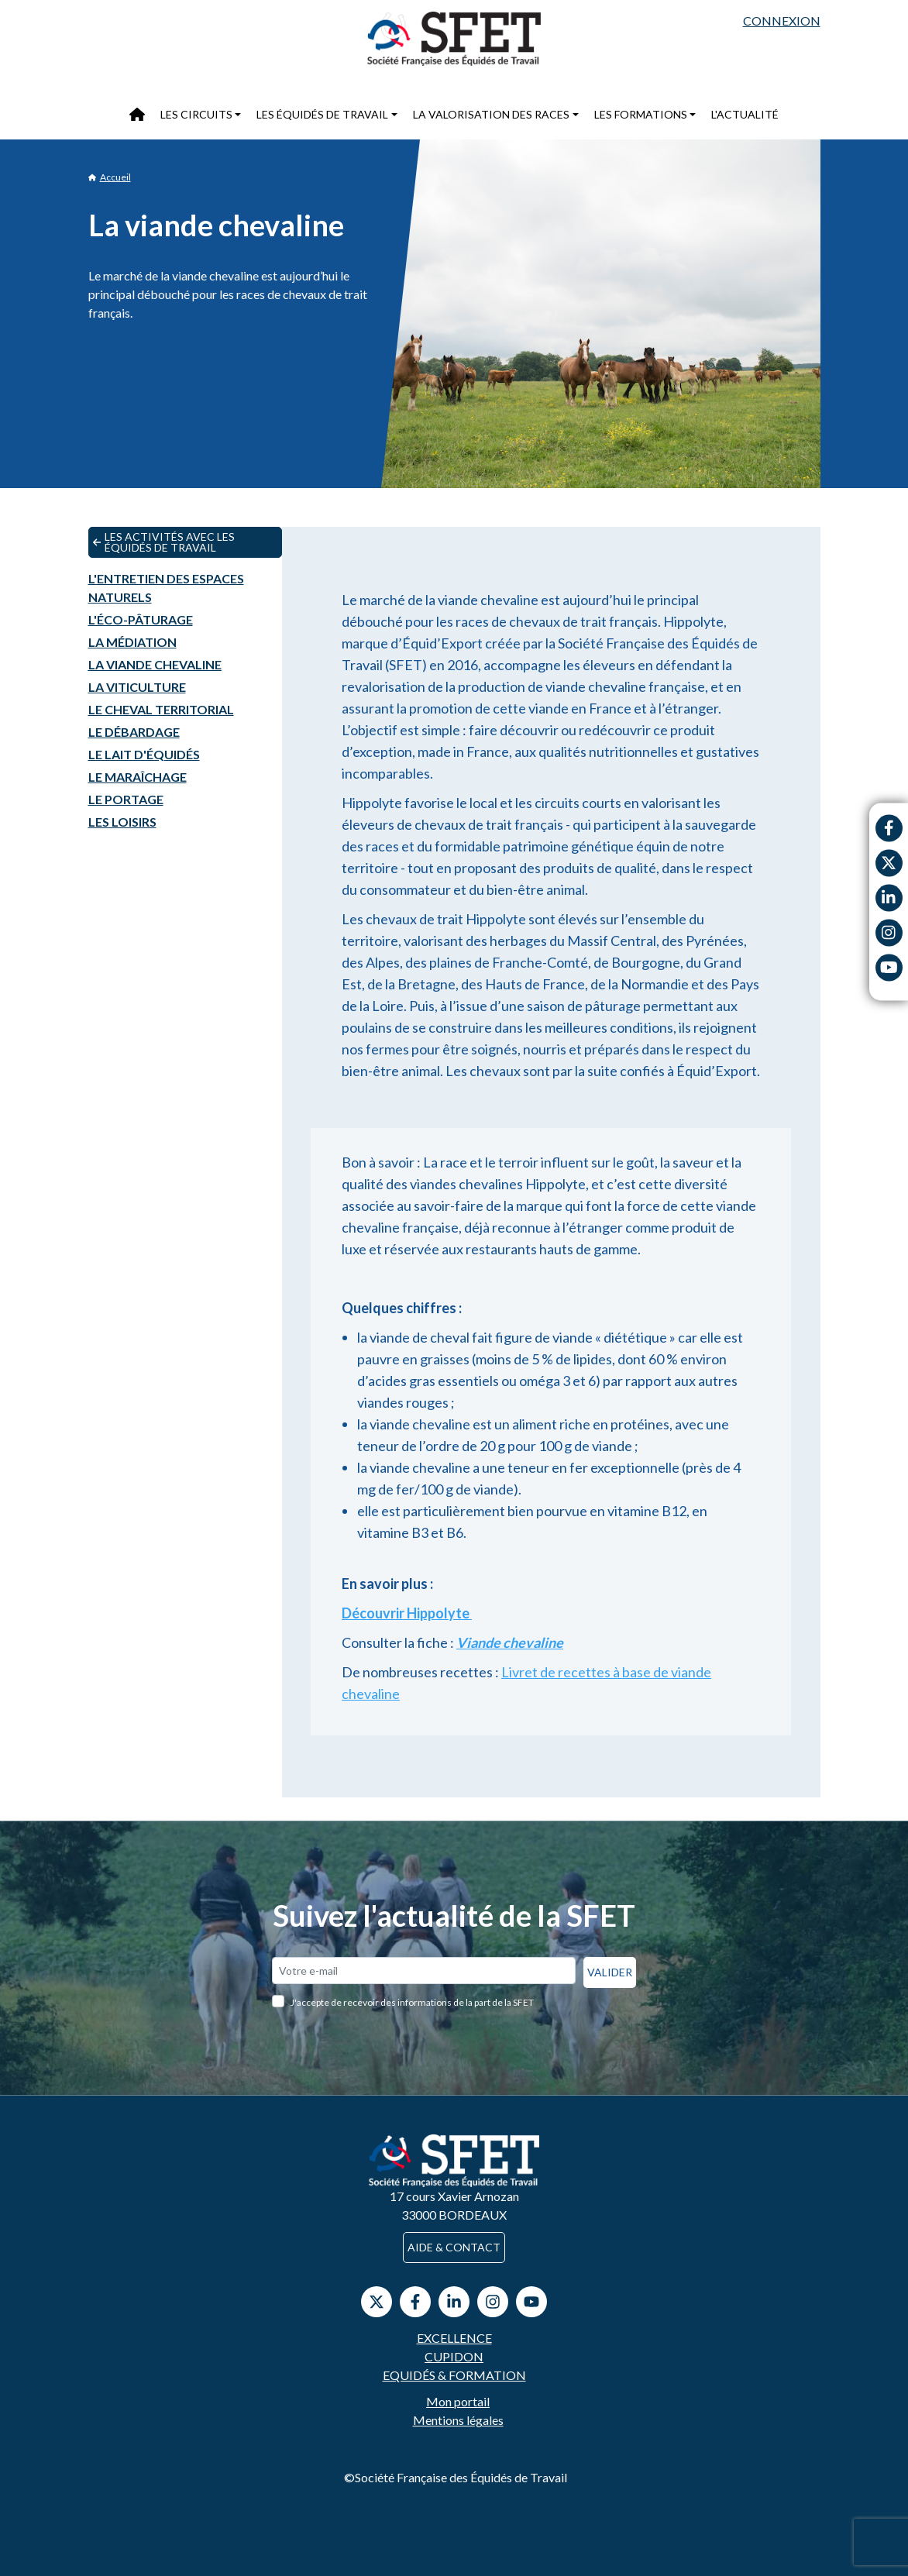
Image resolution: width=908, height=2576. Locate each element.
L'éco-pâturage (140, 619)
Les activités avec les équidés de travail (164, 542)
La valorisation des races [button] (491, 114)
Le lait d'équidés (144, 754)
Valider (609, 1972)
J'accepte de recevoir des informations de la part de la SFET (412, 2002)
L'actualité (745, 114)
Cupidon (454, 2356)
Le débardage (134, 731)
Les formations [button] (640, 114)
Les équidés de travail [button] (322, 114)
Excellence (454, 2337)
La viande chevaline (155, 664)
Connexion (781, 20)
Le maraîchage (137, 776)
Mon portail (458, 2401)
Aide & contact (454, 2247)
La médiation (132, 642)
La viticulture (137, 686)
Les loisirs (122, 821)
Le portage (125, 799)
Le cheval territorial (161, 709)
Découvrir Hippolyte (407, 1613)
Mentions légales (458, 2420)
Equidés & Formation (454, 2375)
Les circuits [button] (196, 114)
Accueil (109, 177)
